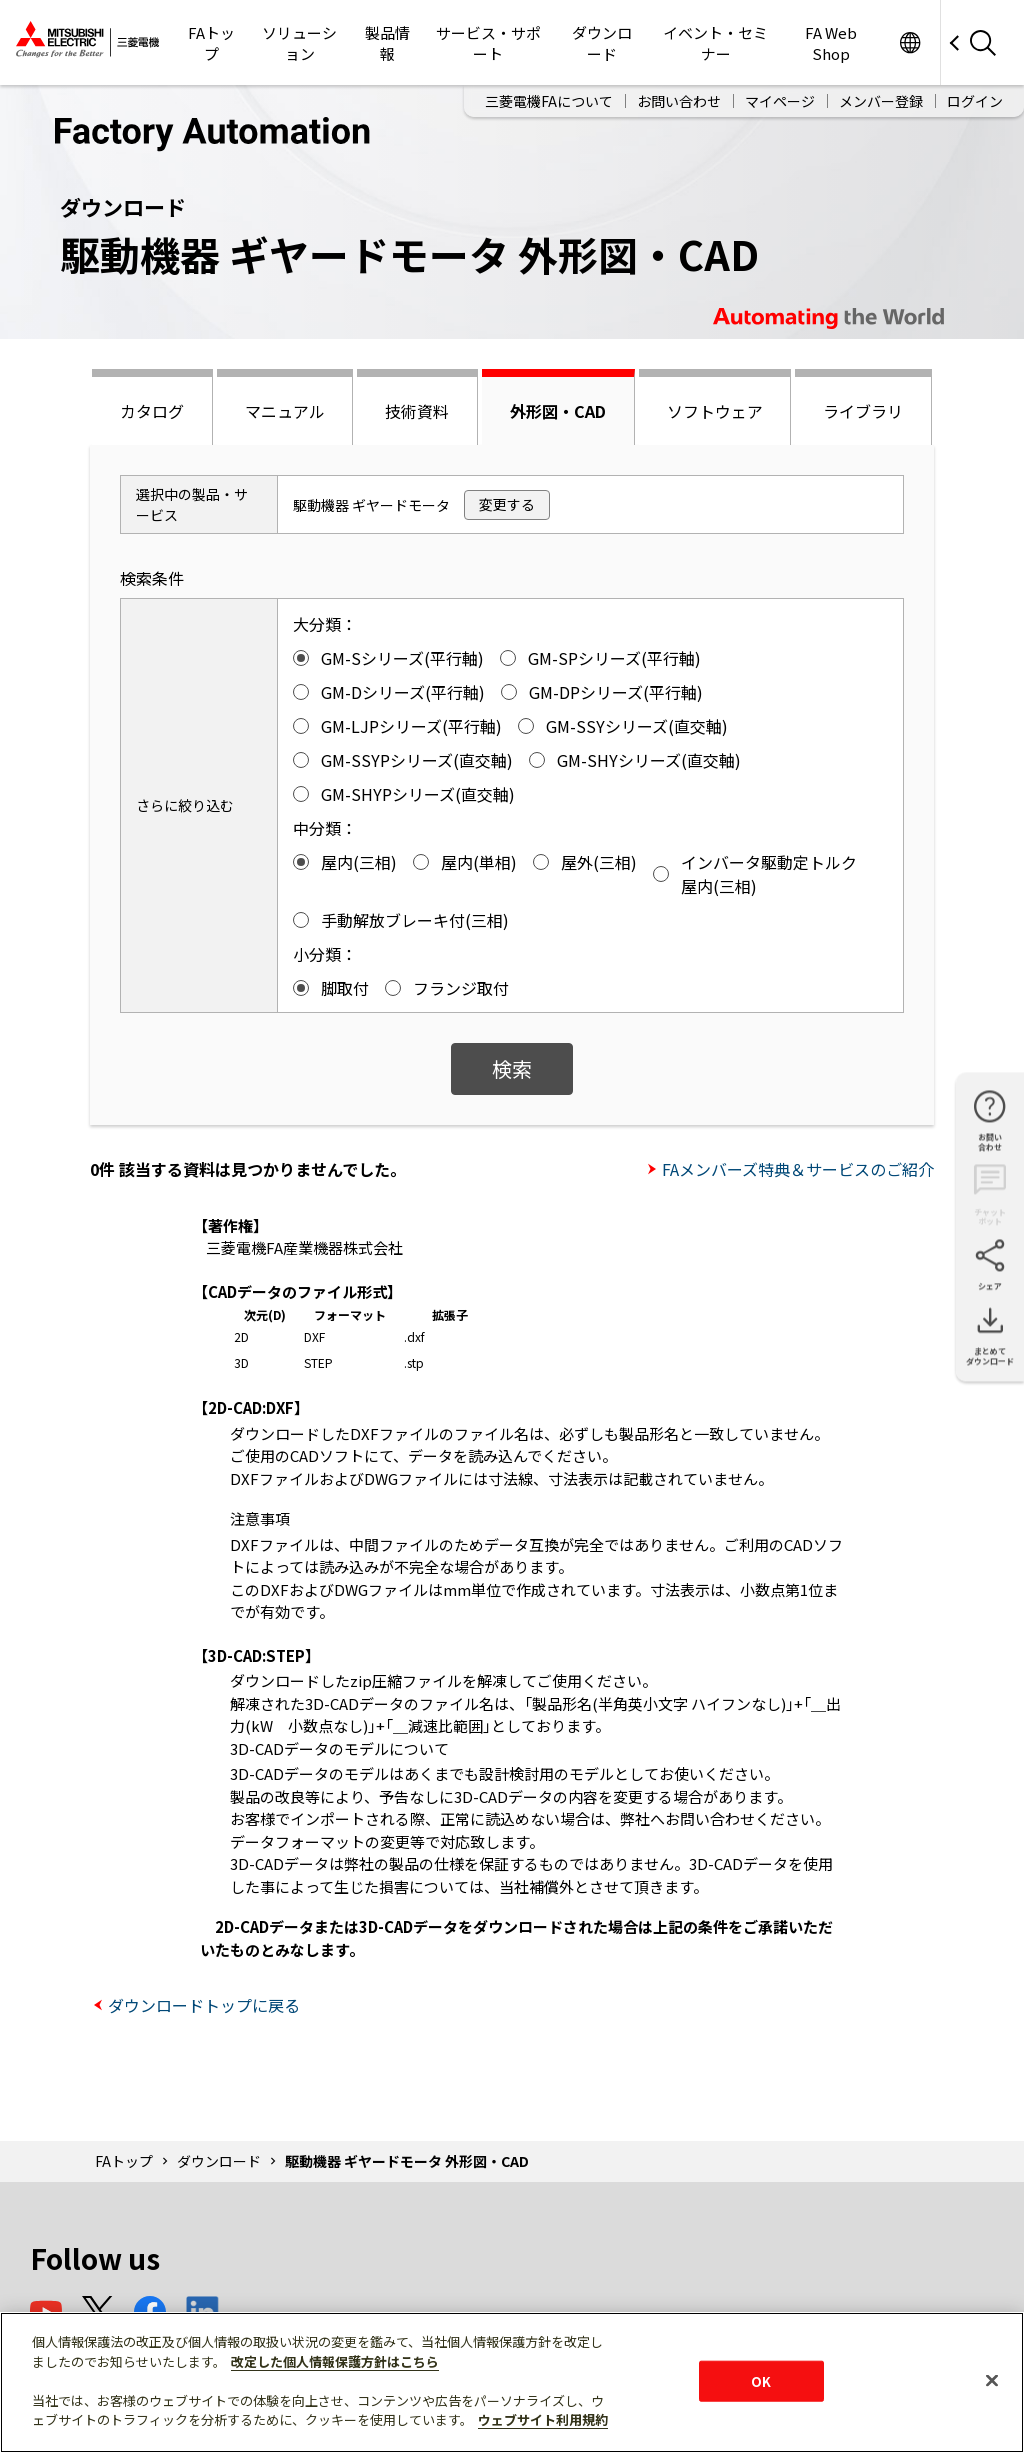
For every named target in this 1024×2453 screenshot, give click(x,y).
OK (761, 2380)
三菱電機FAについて (549, 101)
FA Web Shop (831, 43)
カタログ (152, 411)
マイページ (780, 101)
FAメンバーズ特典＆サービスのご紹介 (798, 1169)
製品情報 (387, 43)
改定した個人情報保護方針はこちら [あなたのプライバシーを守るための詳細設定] (335, 2361)
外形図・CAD (558, 411)
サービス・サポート (488, 43)
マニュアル (285, 411)
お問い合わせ (679, 101)
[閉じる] (992, 2380)
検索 (512, 1068)
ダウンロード (602, 43)
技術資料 (417, 411)
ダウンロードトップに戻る (204, 2005)
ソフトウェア (715, 411)
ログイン (975, 101)
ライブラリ (863, 411)
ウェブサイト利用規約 (543, 2419)
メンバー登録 (881, 101)
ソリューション (299, 43)
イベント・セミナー (715, 43)
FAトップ (211, 43)
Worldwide (909, 42)
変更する (507, 504)
